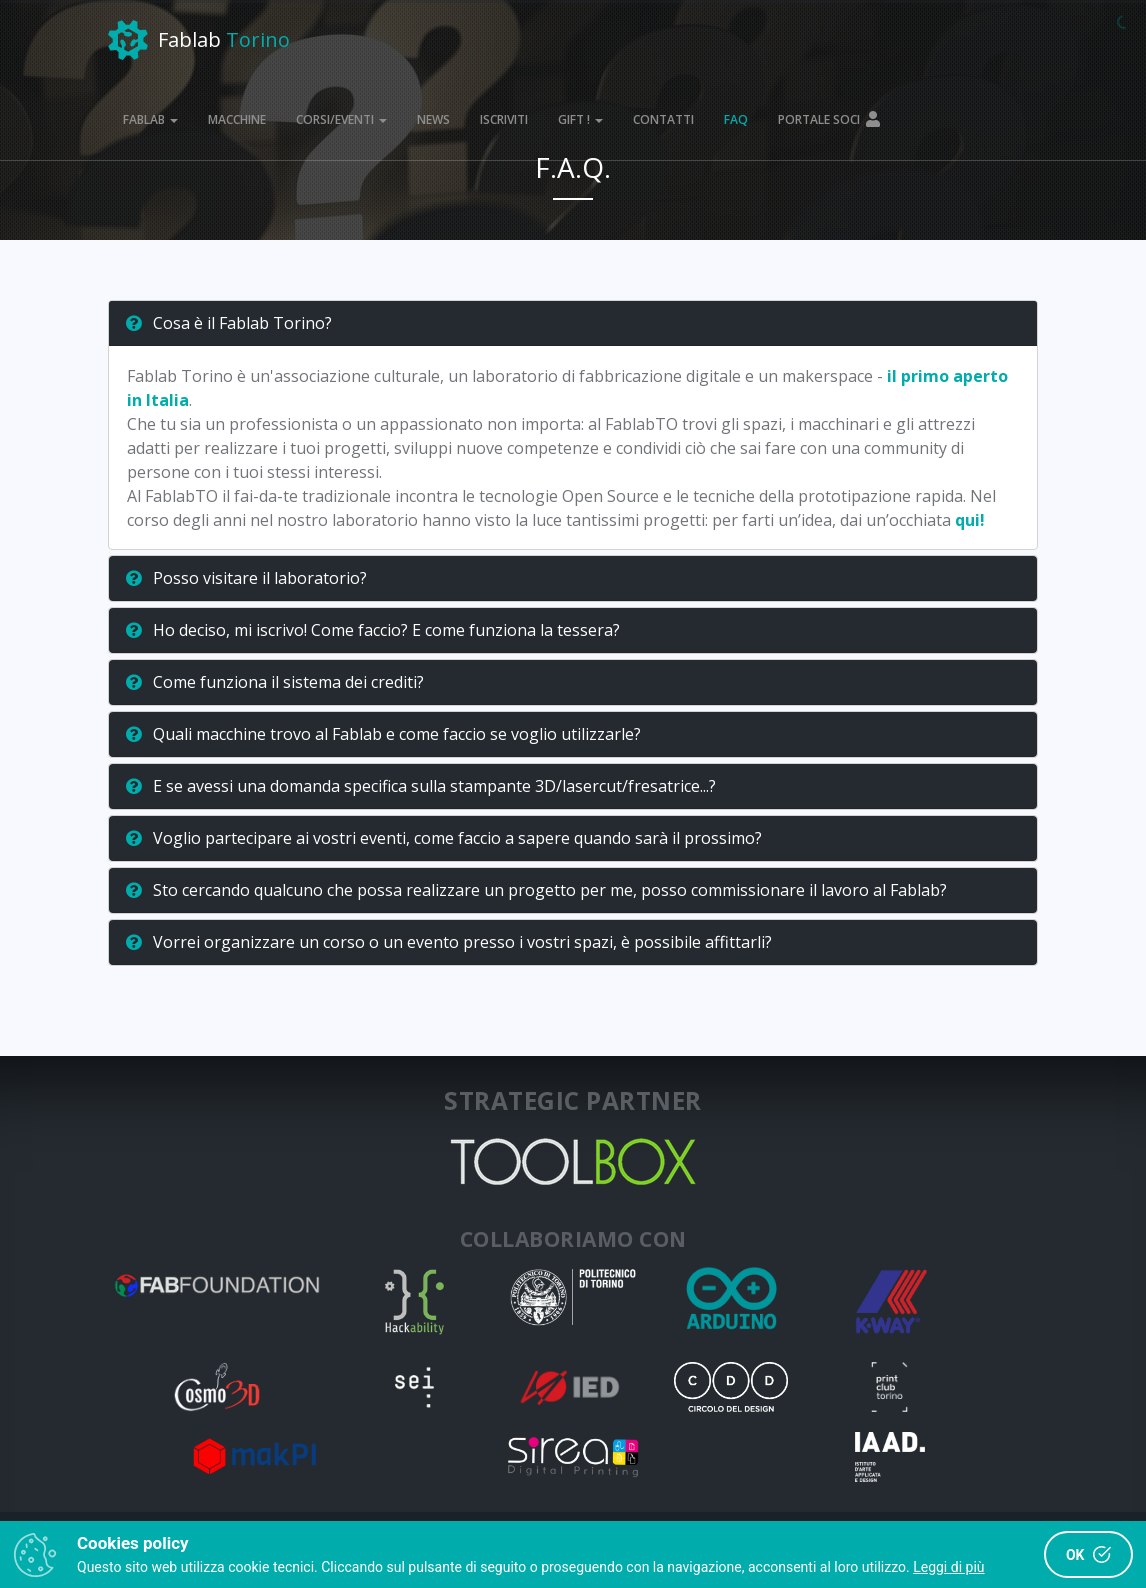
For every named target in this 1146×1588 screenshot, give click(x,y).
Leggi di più (948, 1567)
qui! (970, 520)
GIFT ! (580, 119)
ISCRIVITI (504, 119)
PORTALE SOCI (830, 119)
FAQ (736, 119)
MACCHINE (237, 119)
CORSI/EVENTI (341, 119)
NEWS (433, 119)
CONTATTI (663, 119)
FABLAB (150, 119)
